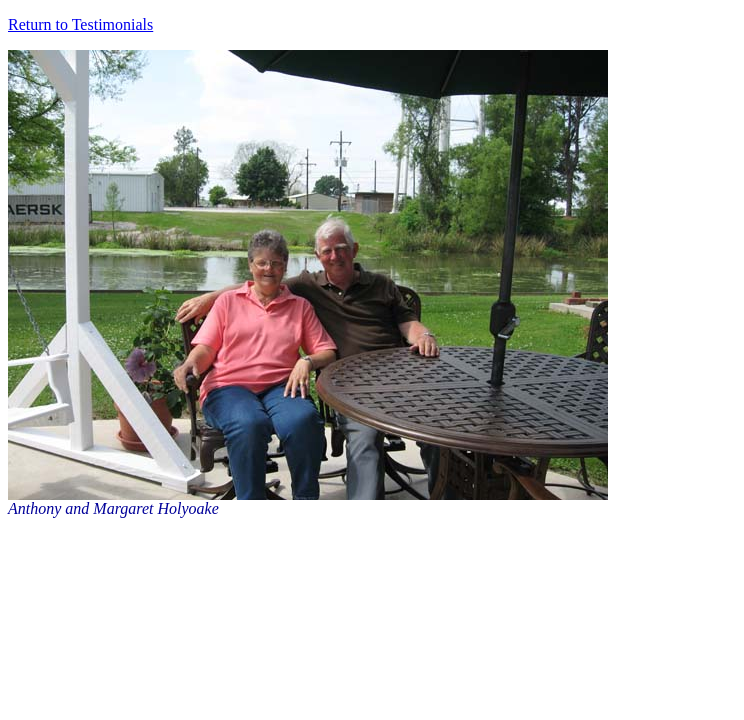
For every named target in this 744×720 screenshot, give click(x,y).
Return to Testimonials (80, 24)
